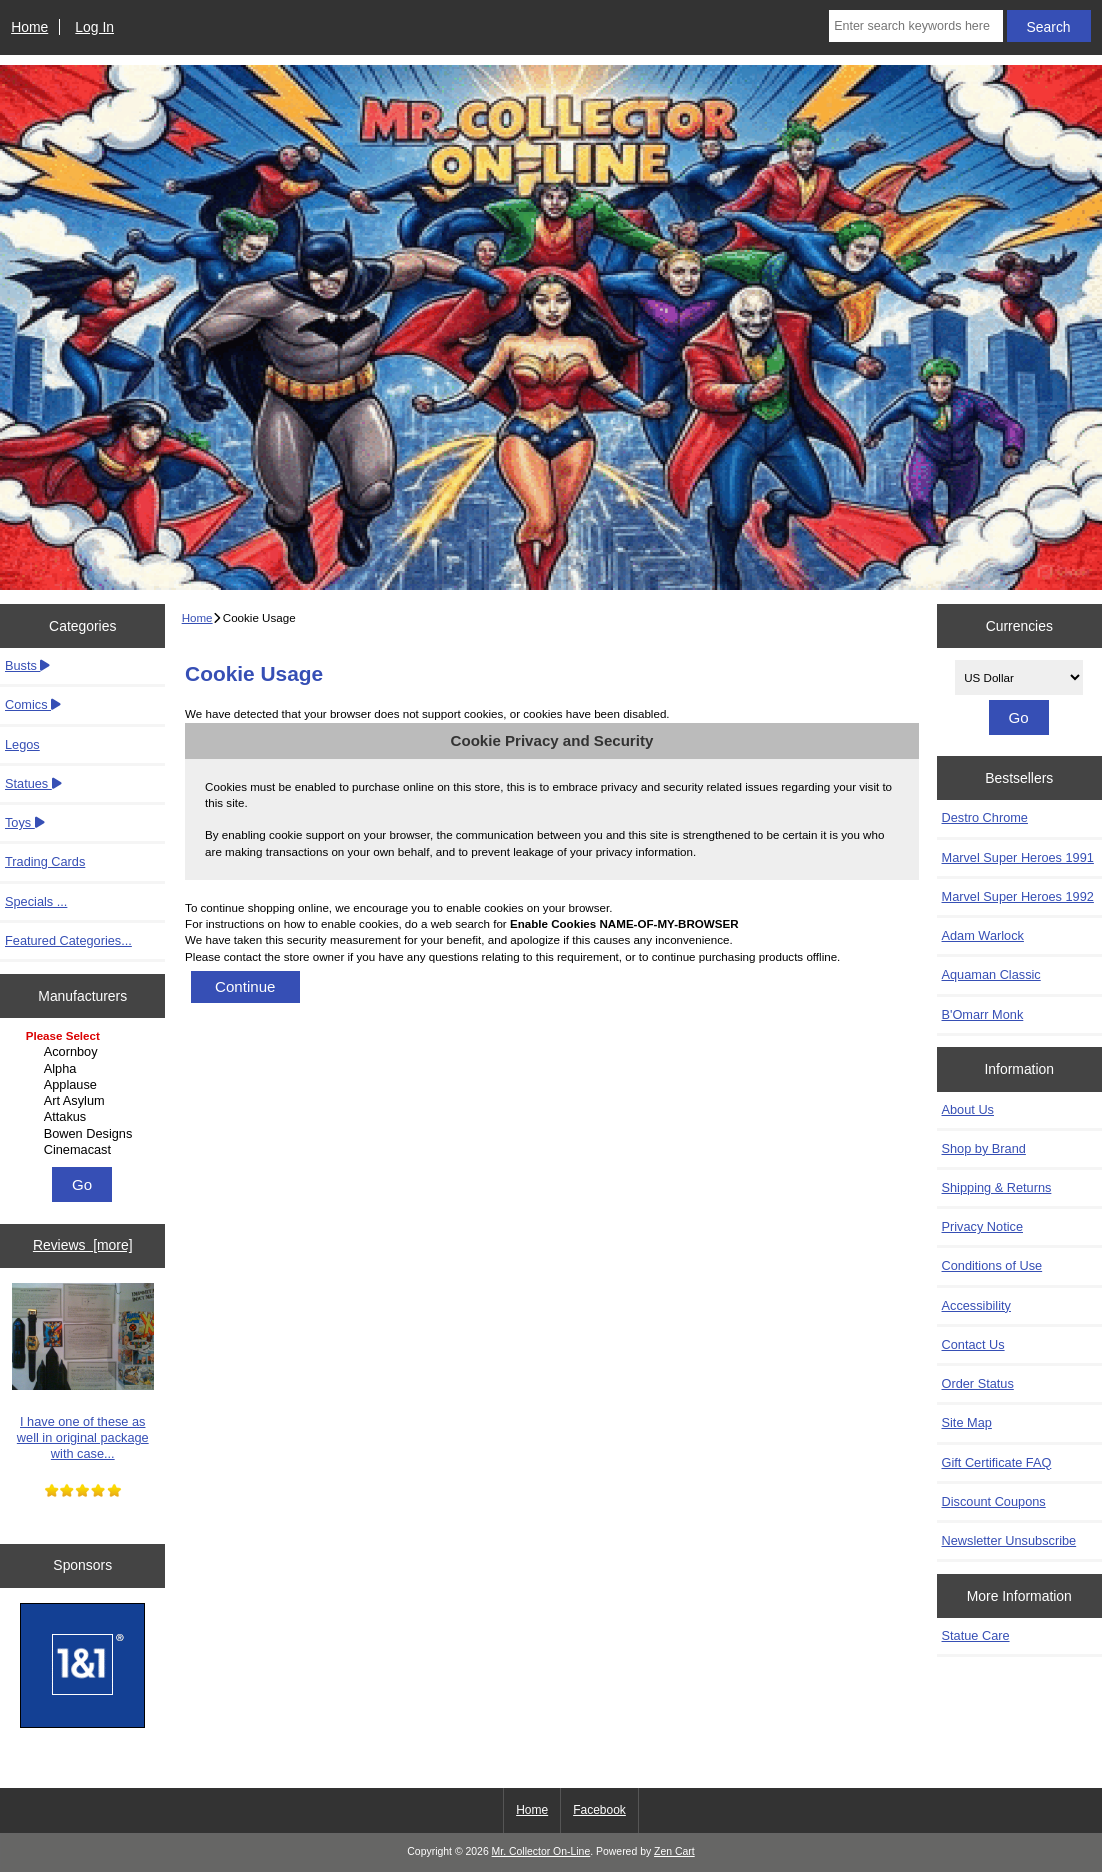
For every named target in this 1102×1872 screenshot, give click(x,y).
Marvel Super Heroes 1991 (1018, 857)
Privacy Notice (982, 1226)
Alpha (85, 1069)
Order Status (978, 1383)
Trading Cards (45, 861)
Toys (25, 822)
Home (29, 27)
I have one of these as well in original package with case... (83, 1372)
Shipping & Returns (997, 1187)
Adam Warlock (983, 935)
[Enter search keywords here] (916, 26)
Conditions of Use (992, 1265)
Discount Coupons (994, 1501)
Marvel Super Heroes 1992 (1018, 896)
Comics (33, 704)
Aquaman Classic (991, 974)
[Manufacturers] (83, 1094)
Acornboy (85, 1052)
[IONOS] (82, 1667)
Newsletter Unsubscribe (1009, 1540)
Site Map (967, 1422)
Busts (27, 665)
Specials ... (36, 901)
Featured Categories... (68, 940)
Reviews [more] (83, 1245)
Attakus (85, 1117)
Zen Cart (674, 1851)
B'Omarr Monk (983, 1014)
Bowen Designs (85, 1134)
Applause (85, 1085)
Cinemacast (85, 1150)
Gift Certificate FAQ (997, 1462)
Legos (22, 744)
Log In (94, 27)
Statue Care (976, 1635)
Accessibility (976, 1305)
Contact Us (973, 1344)
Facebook (599, 1810)
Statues (33, 783)
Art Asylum (85, 1101)
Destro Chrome (985, 817)
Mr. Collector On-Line (541, 1851)
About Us (968, 1109)
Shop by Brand (984, 1148)
